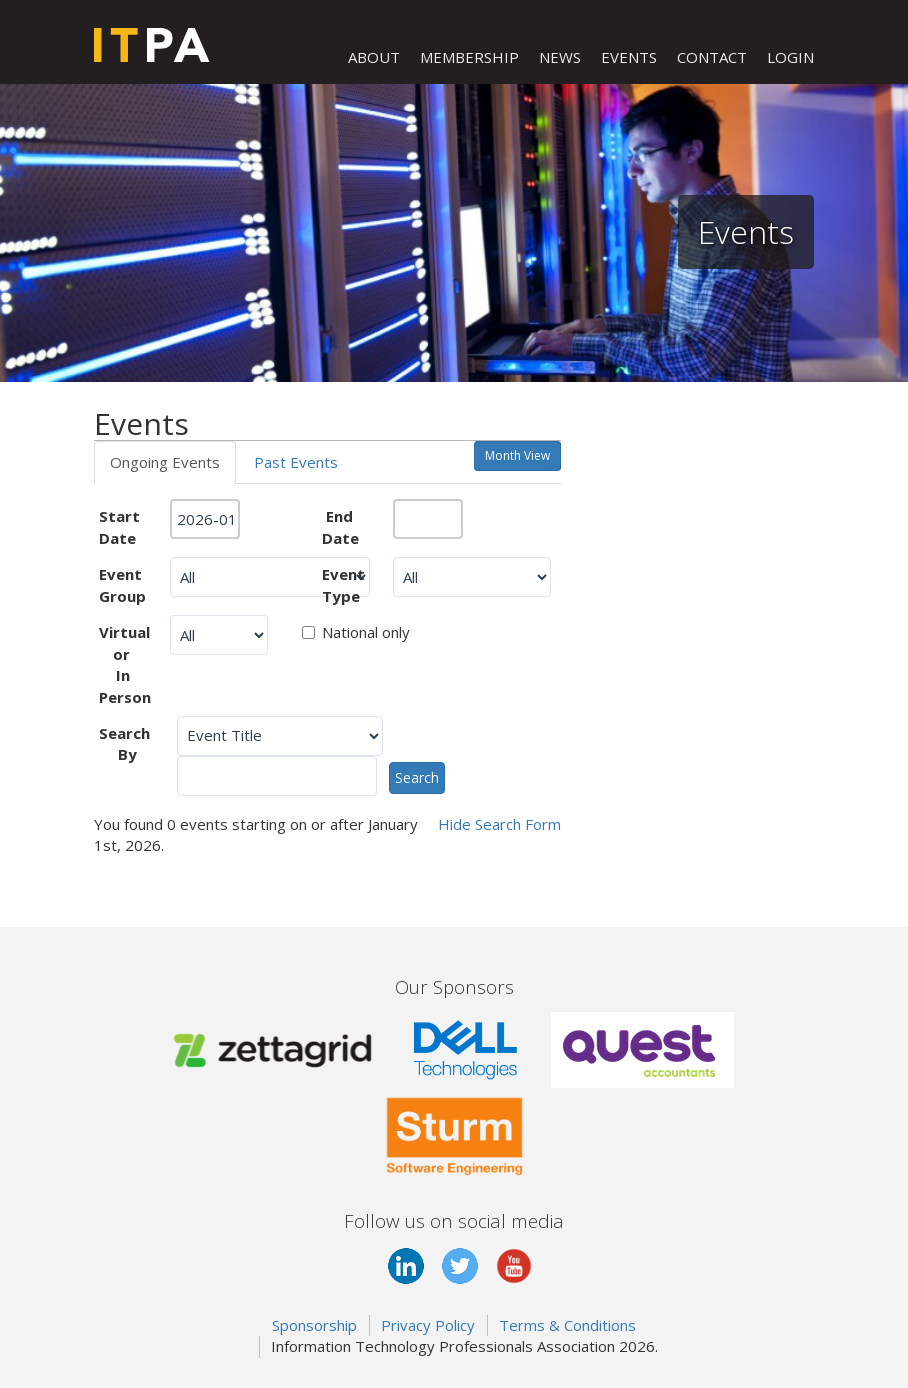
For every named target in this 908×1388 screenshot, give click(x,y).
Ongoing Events (165, 462)
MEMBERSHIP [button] (469, 57)
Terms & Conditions (567, 1325)
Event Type (343, 584)
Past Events (296, 462)
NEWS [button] (560, 57)
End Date (340, 526)
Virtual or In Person (124, 664)
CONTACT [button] (712, 57)
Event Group (122, 584)
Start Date (119, 526)
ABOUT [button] (374, 57)
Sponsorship (314, 1325)
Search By (124, 743)
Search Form (499, 824)
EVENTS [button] (629, 57)
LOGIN (790, 57)
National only (356, 632)
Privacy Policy (428, 1325)
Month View (517, 455)
